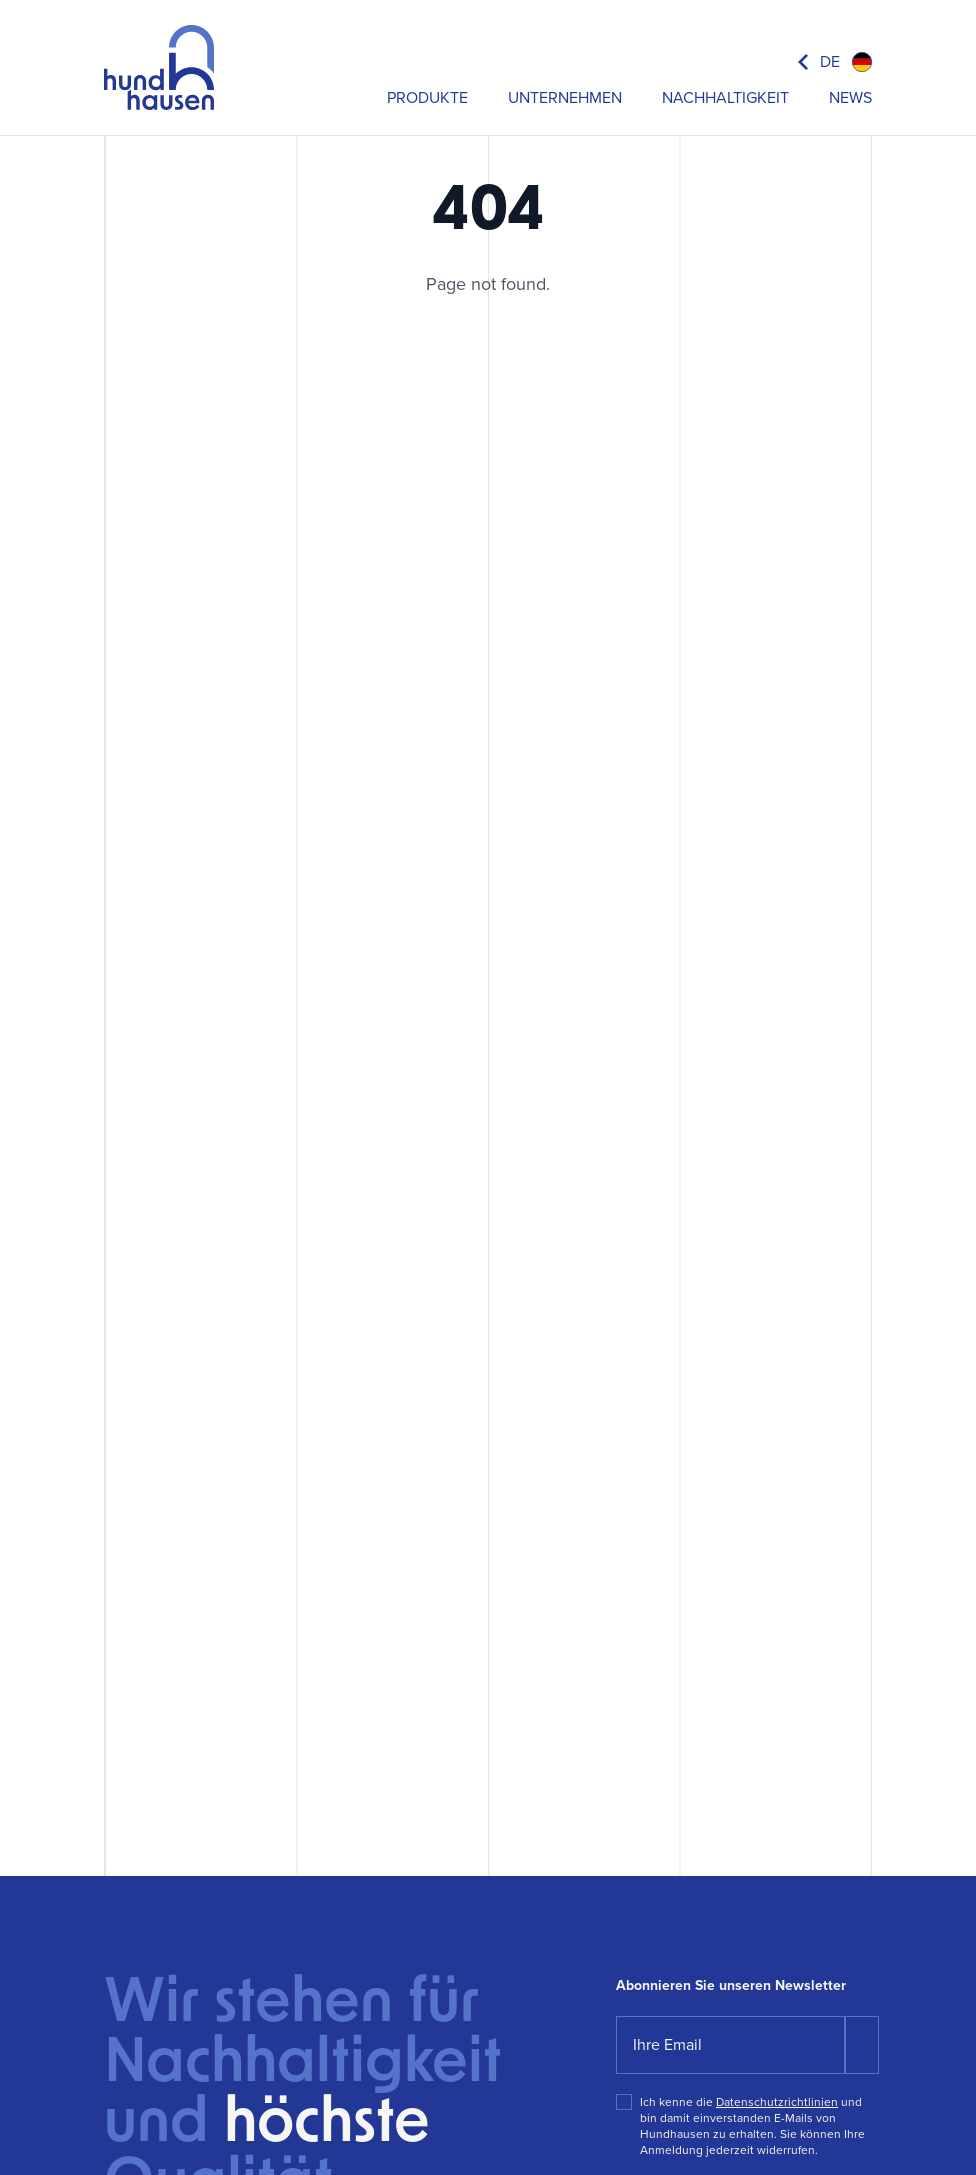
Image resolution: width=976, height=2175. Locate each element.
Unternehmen (565, 97)
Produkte (427, 97)
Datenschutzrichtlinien (777, 2102)
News (850, 97)
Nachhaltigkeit (725, 97)
